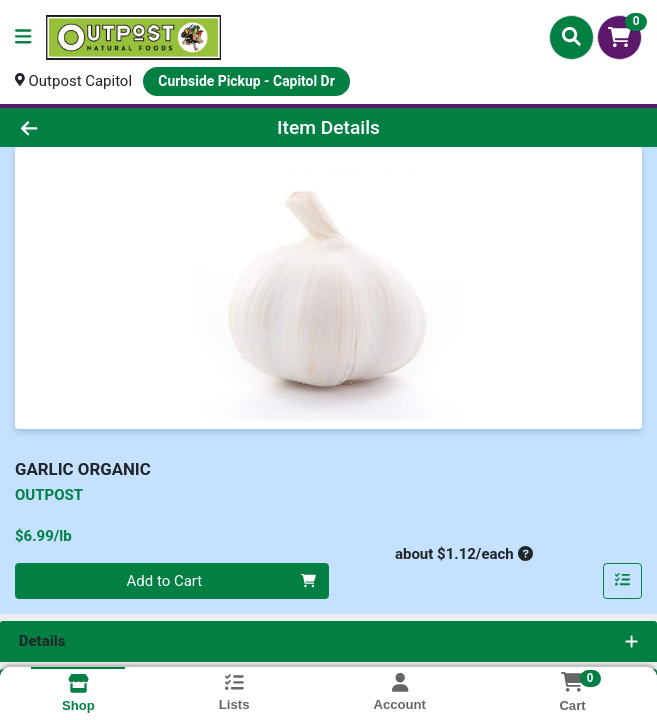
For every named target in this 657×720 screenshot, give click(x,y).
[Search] (571, 37)
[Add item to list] (623, 581)
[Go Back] (93, 127)
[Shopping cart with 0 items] (619, 37)
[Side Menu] (23, 37)
